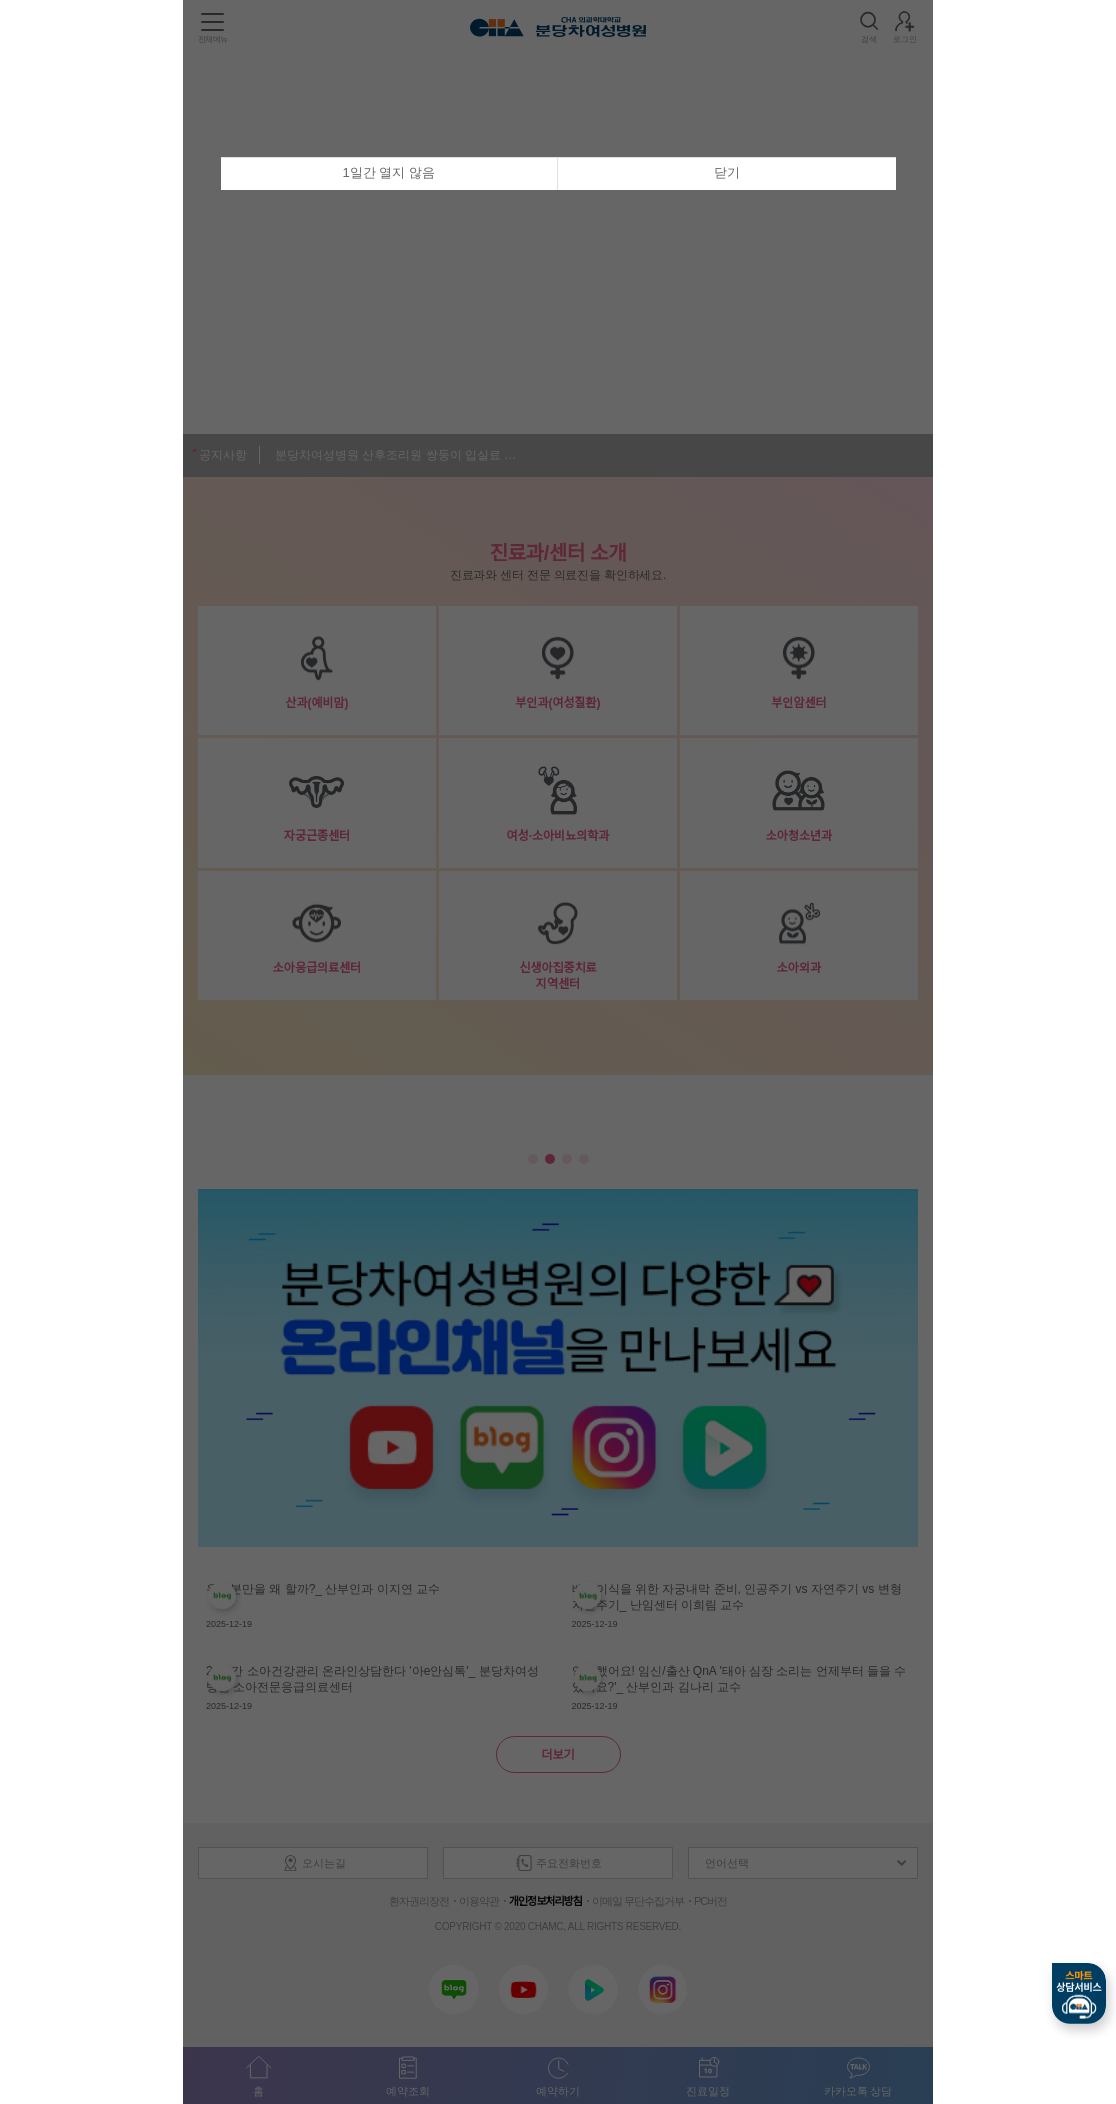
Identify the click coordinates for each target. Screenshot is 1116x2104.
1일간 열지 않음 (389, 172)
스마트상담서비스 (1079, 1994)
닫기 (727, 172)
